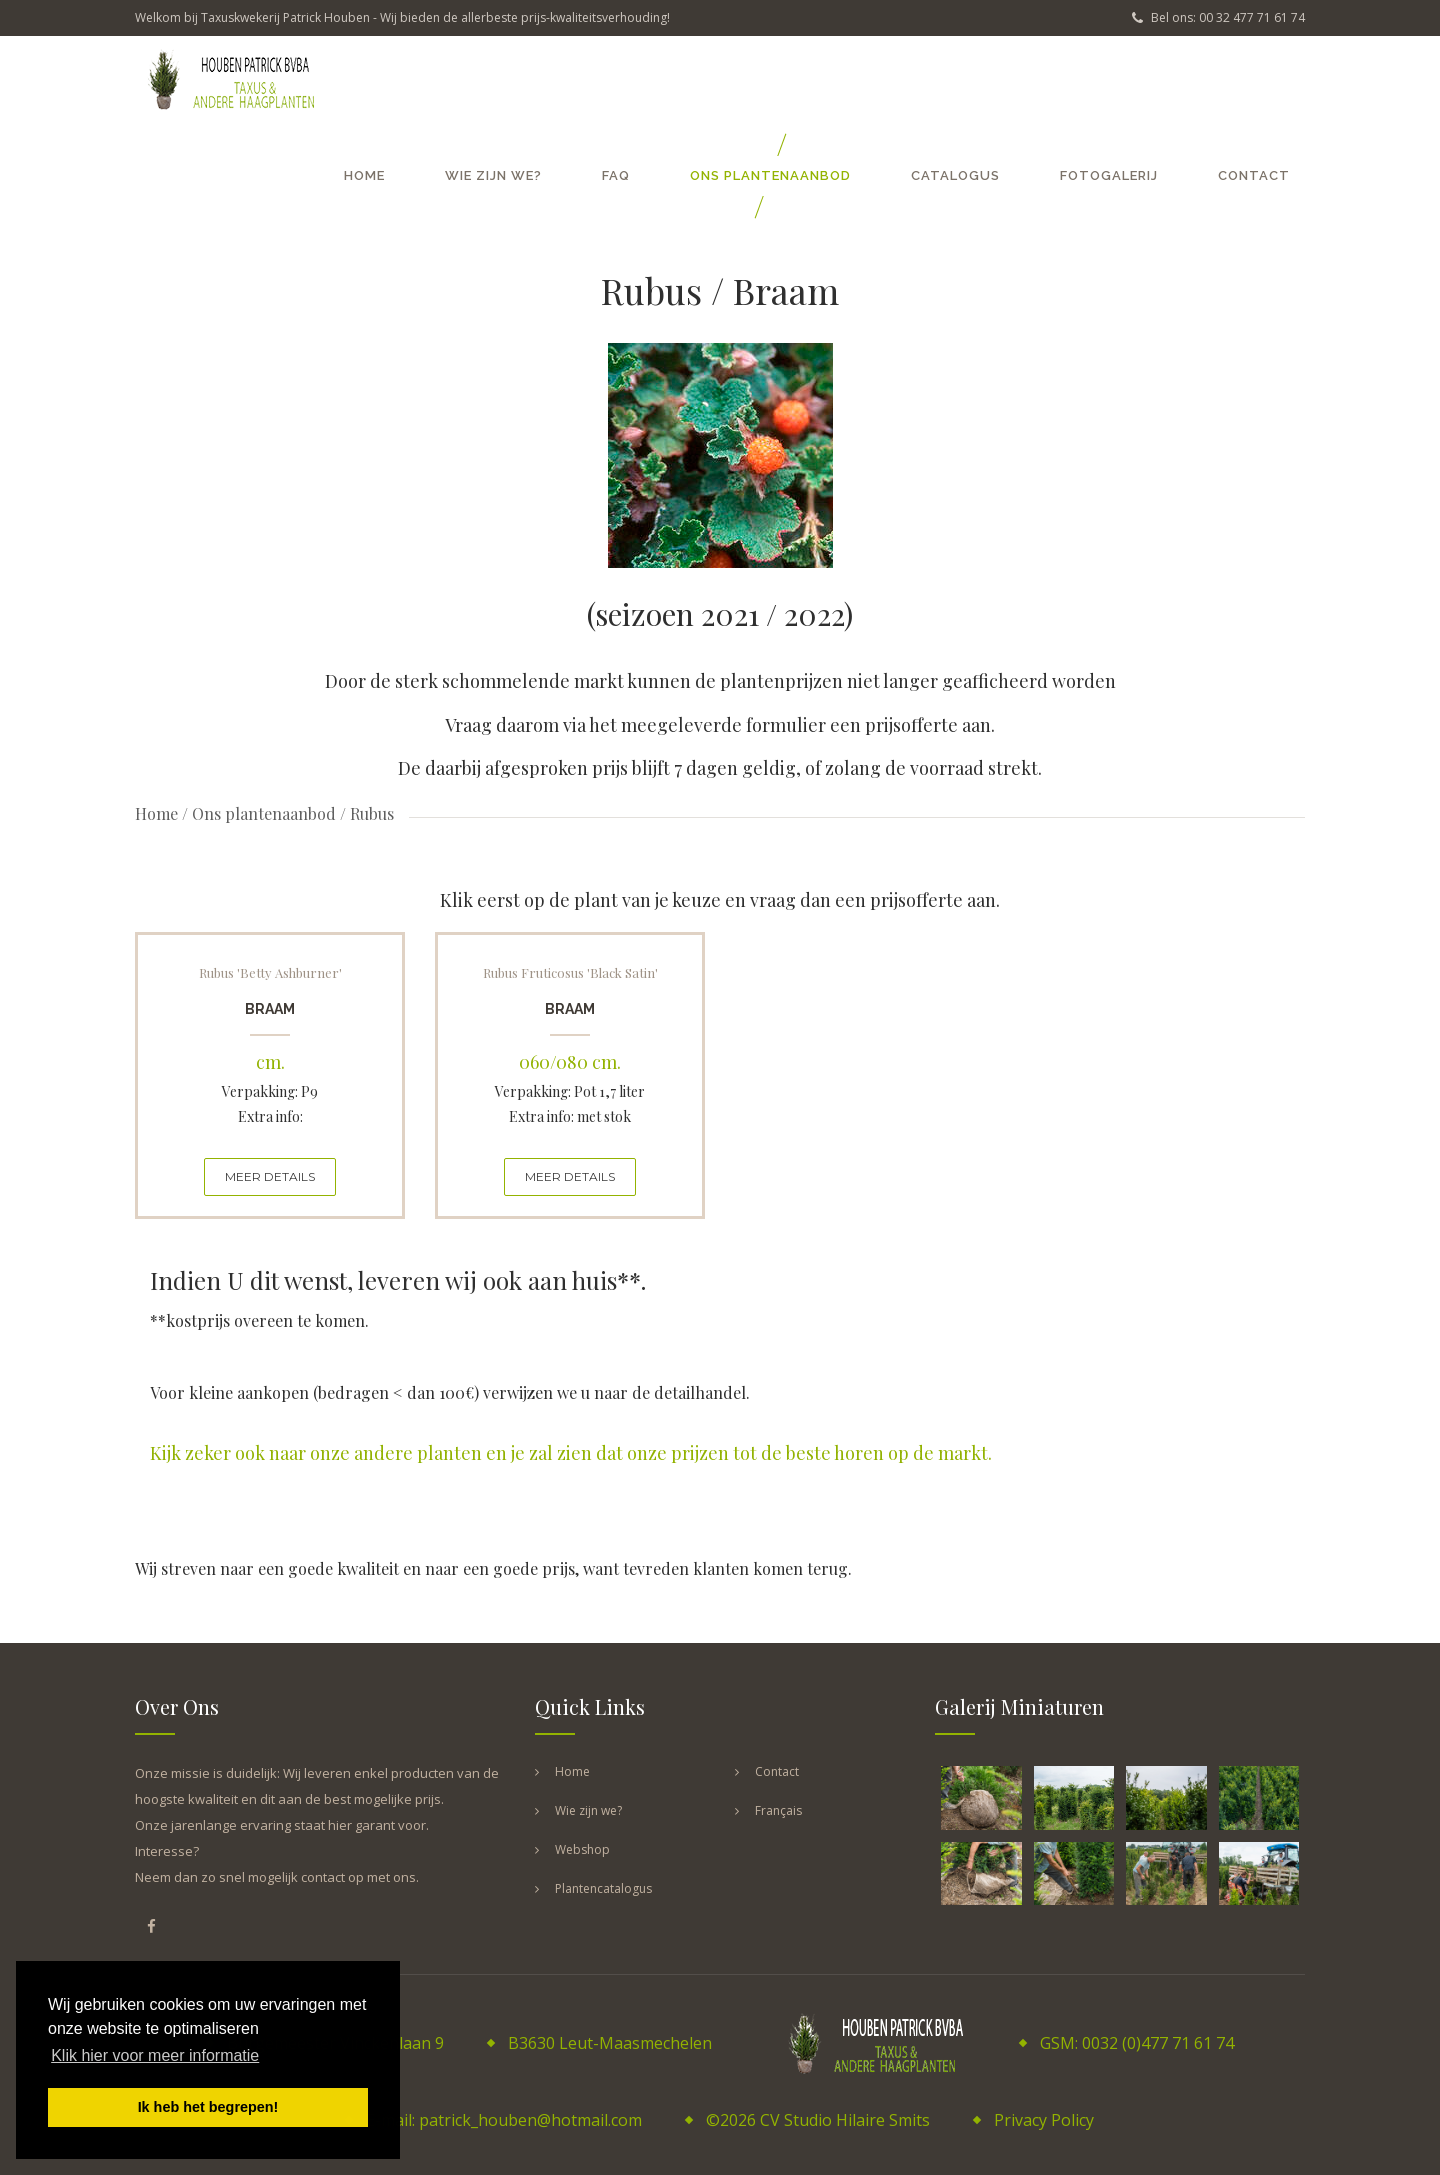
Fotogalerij (1109, 175)
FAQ (616, 175)
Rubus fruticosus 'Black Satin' (570, 972)
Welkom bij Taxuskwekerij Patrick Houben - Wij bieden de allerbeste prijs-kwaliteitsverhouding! (402, 17)
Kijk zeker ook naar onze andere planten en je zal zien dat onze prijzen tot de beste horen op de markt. (571, 1453)
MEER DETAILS (270, 1176)
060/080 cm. (570, 1062)
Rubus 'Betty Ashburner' (270, 972)
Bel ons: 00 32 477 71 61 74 (1218, 17)
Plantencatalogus (603, 1888)
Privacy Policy (1044, 2120)
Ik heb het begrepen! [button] (208, 2107)
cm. (270, 1062)
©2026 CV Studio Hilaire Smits (818, 2120)
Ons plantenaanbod (770, 175)
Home (364, 175)
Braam (270, 1009)
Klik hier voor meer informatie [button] (155, 2055)
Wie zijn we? (493, 175)
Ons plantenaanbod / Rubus (293, 813)
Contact (1254, 175)
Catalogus (955, 175)
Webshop (582, 1849)
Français (778, 1810)
